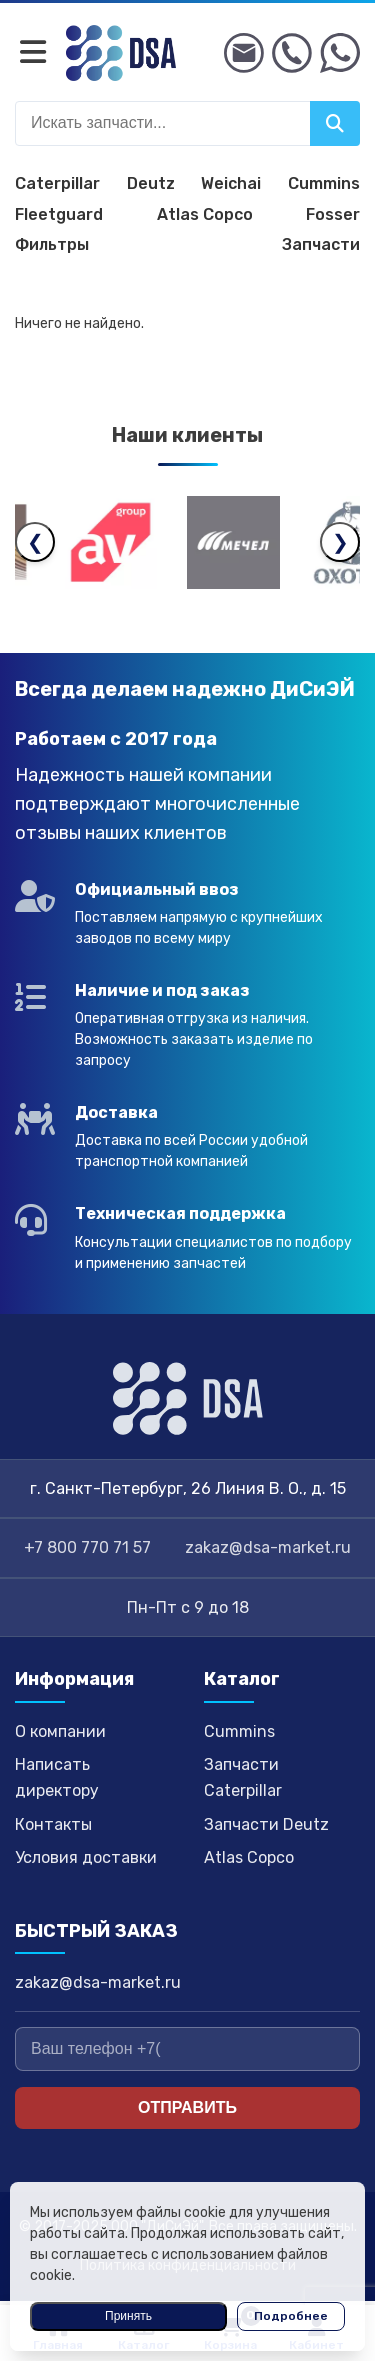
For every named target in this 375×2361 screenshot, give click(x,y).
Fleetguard (59, 214)
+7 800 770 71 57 (87, 1547)
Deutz (151, 183)
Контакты (53, 1824)
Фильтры (52, 244)
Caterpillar (57, 183)
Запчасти (321, 244)
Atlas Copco (205, 214)
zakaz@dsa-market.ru (268, 1547)
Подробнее (291, 2316)
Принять (128, 2316)
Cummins (324, 183)
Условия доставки (86, 1857)
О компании (60, 1731)
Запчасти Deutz (266, 1824)
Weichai (231, 183)
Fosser (333, 214)
